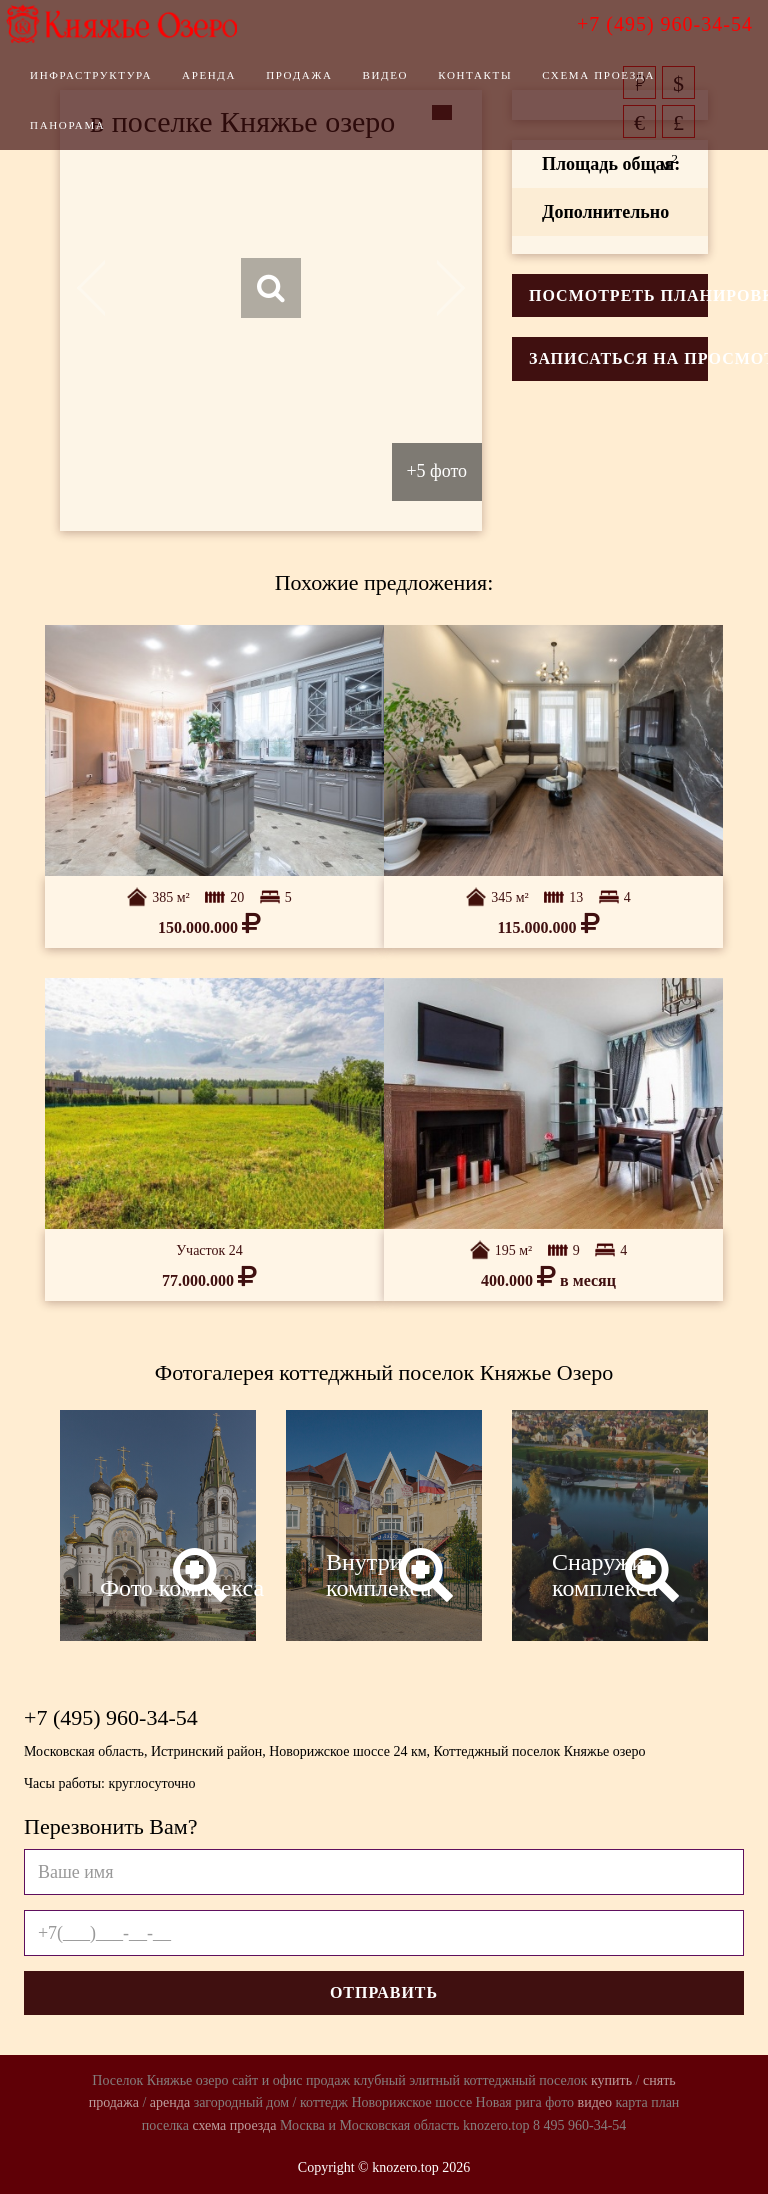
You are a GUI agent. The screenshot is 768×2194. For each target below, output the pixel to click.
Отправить (384, 1992)
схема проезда (234, 2125)
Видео (415, 85)
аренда (170, 2102)
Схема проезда (628, 85)
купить (611, 2080)
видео (595, 2102)
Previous (102, 288)
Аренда (239, 85)
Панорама (97, 135)
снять (659, 2080)
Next (440, 288)
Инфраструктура (121, 85)
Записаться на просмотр (618, 358)
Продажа (329, 85)
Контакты (505, 85)
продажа (114, 2102)
